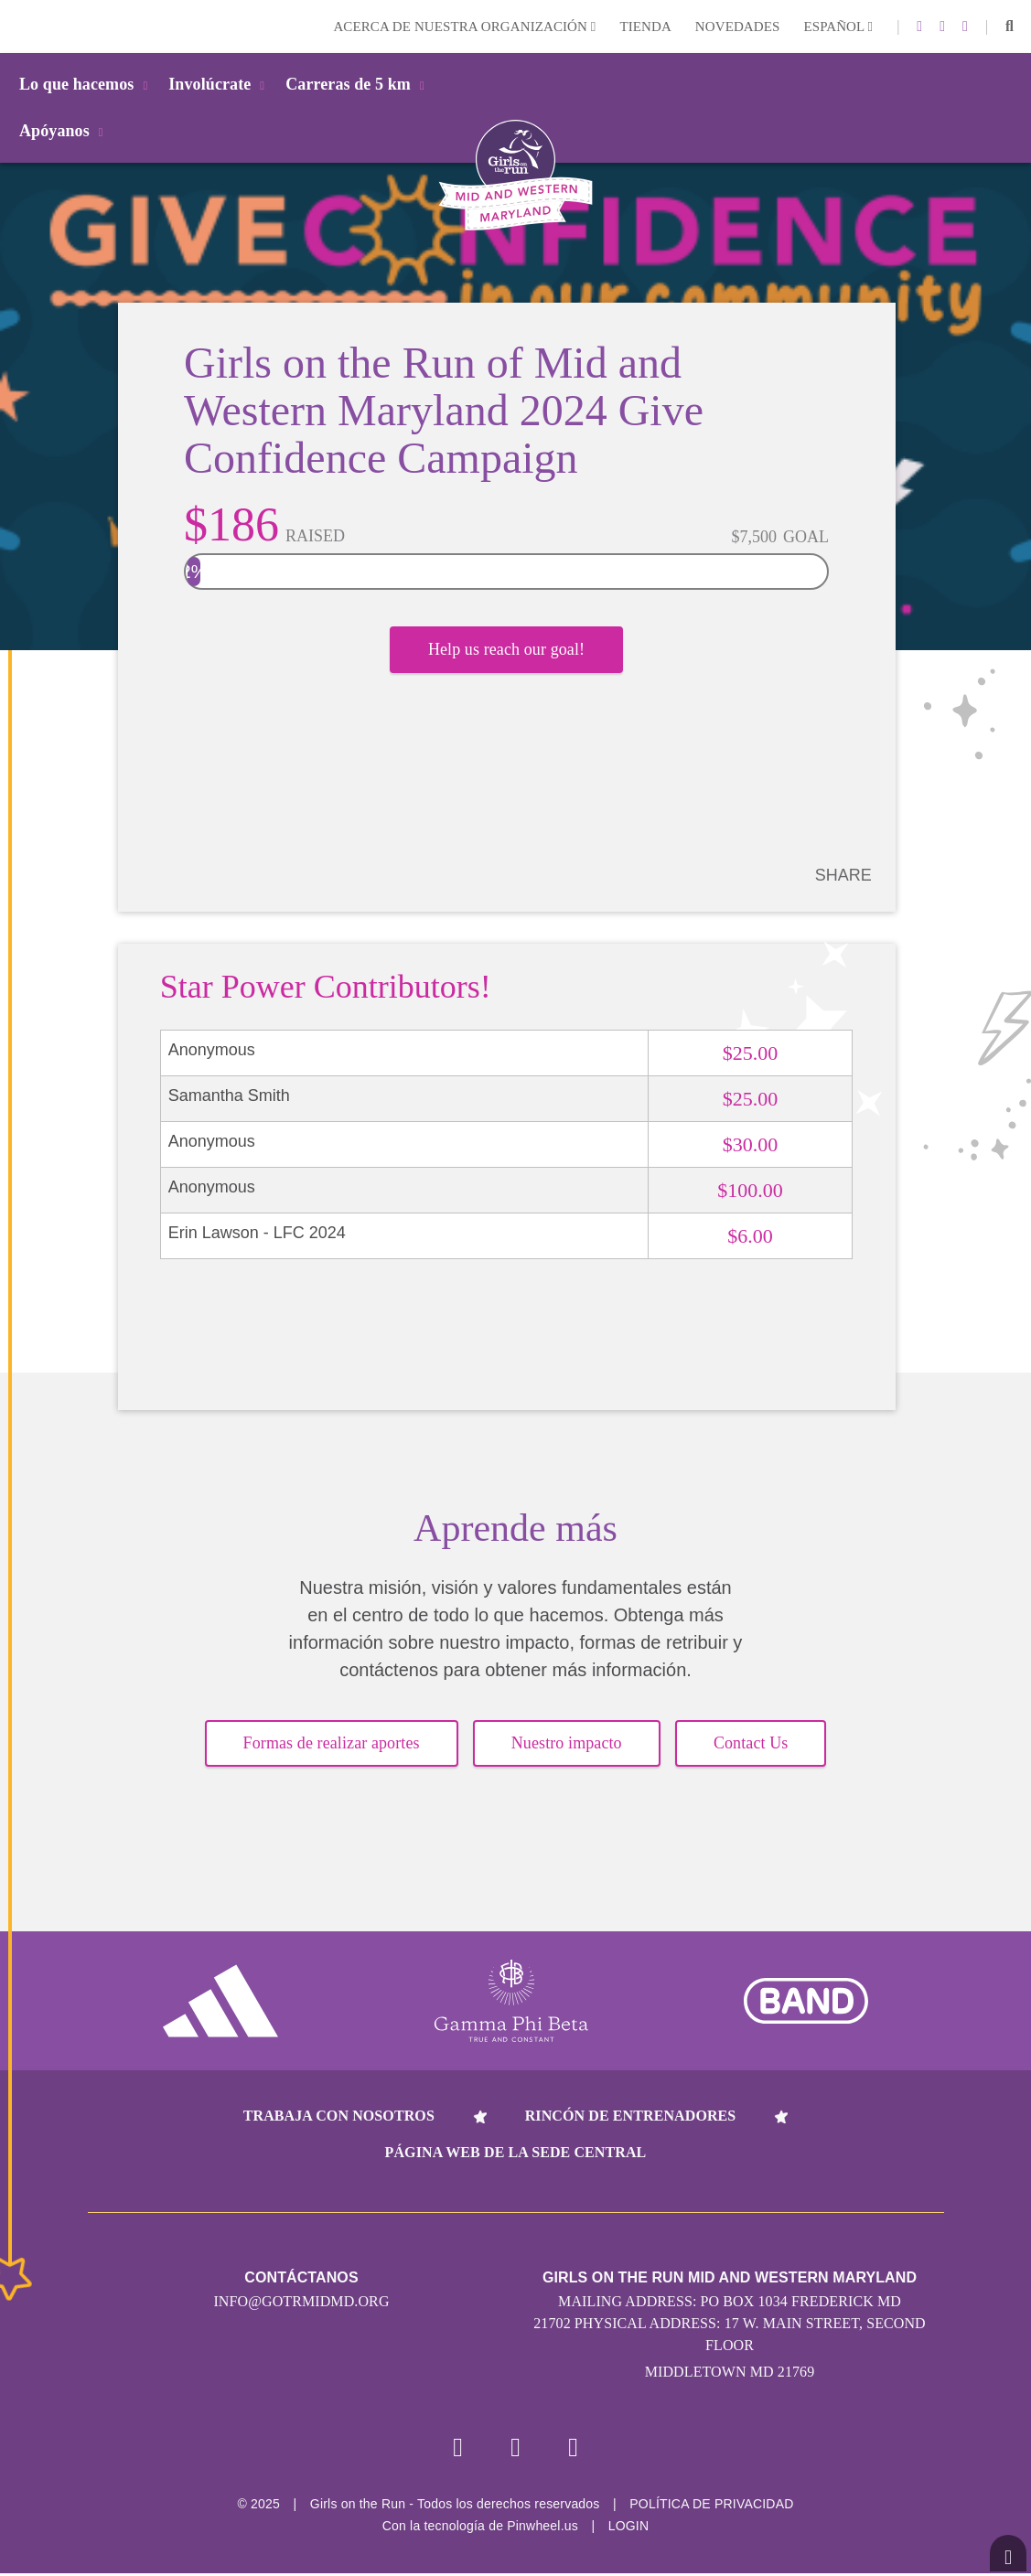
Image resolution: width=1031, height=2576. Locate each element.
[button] (1009, 26)
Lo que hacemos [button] (86, 84)
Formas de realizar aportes (331, 1744)
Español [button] (838, 26)
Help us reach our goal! (506, 654)
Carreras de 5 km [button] (358, 84)
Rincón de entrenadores (630, 2116)
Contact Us (751, 1744)
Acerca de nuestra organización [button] (464, 26)
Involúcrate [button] (219, 84)
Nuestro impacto (566, 1744)
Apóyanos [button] (64, 131)
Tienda (645, 26)
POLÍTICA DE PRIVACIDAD (711, 2506)
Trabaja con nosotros (339, 2116)
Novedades (737, 26)
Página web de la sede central (516, 2153)
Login (17, 26)
